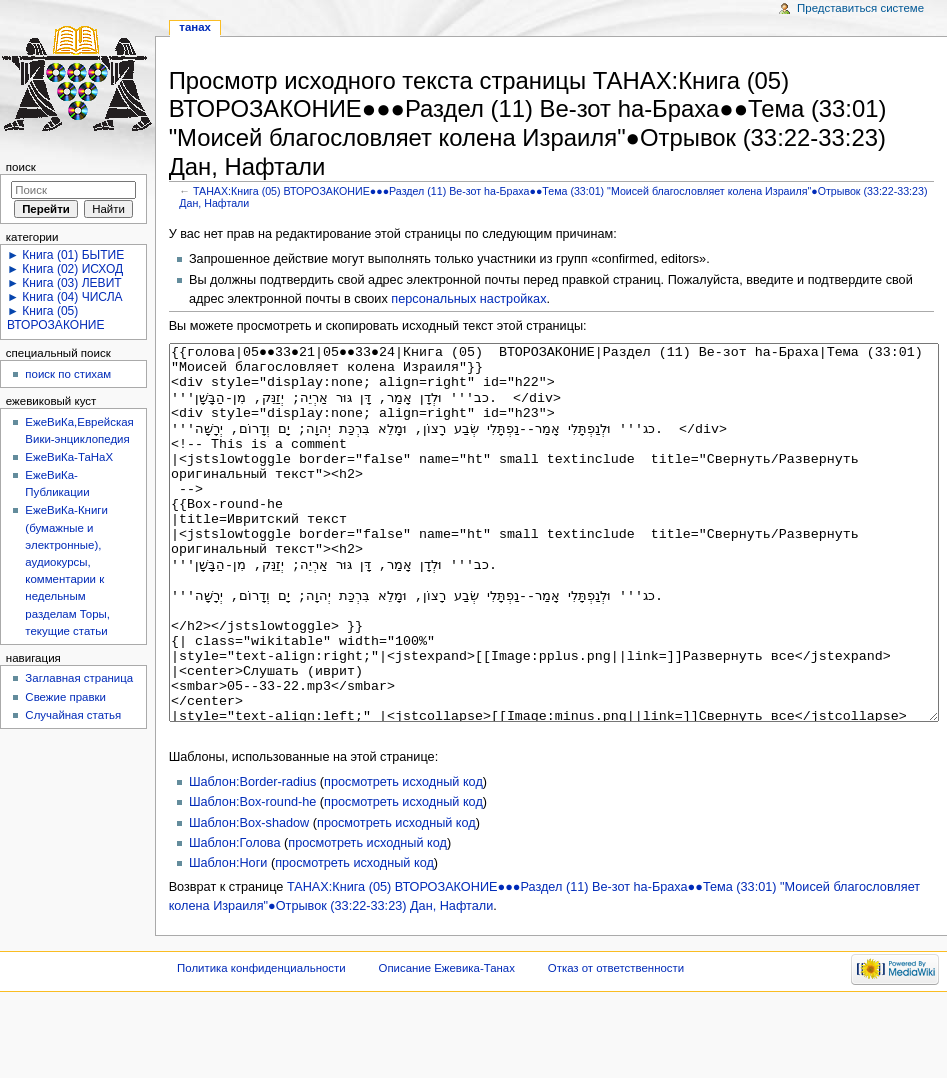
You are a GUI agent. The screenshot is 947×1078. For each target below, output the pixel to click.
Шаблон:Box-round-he (252, 877)
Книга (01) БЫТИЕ (73, 255)
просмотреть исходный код (403, 857)
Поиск (21, 167)
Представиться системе (860, 8)
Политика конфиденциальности (261, 1043)
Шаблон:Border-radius (252, 857)
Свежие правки (65, 697)
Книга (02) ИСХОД (72, 269)
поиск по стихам (68, 374)
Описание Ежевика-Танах (447, 1043)
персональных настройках (468, 299)
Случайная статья (73, 715)
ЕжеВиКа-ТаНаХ (69, 457)
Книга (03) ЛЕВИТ (71, 283)
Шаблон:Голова (235, 918)
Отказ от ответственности (616, 1043)
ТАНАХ (195, 27)
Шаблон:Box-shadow (249, 898)
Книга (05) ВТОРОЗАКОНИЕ (56, 318)
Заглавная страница (79, 678)
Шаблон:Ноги (228, 938)
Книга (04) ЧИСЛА (72, 297)
